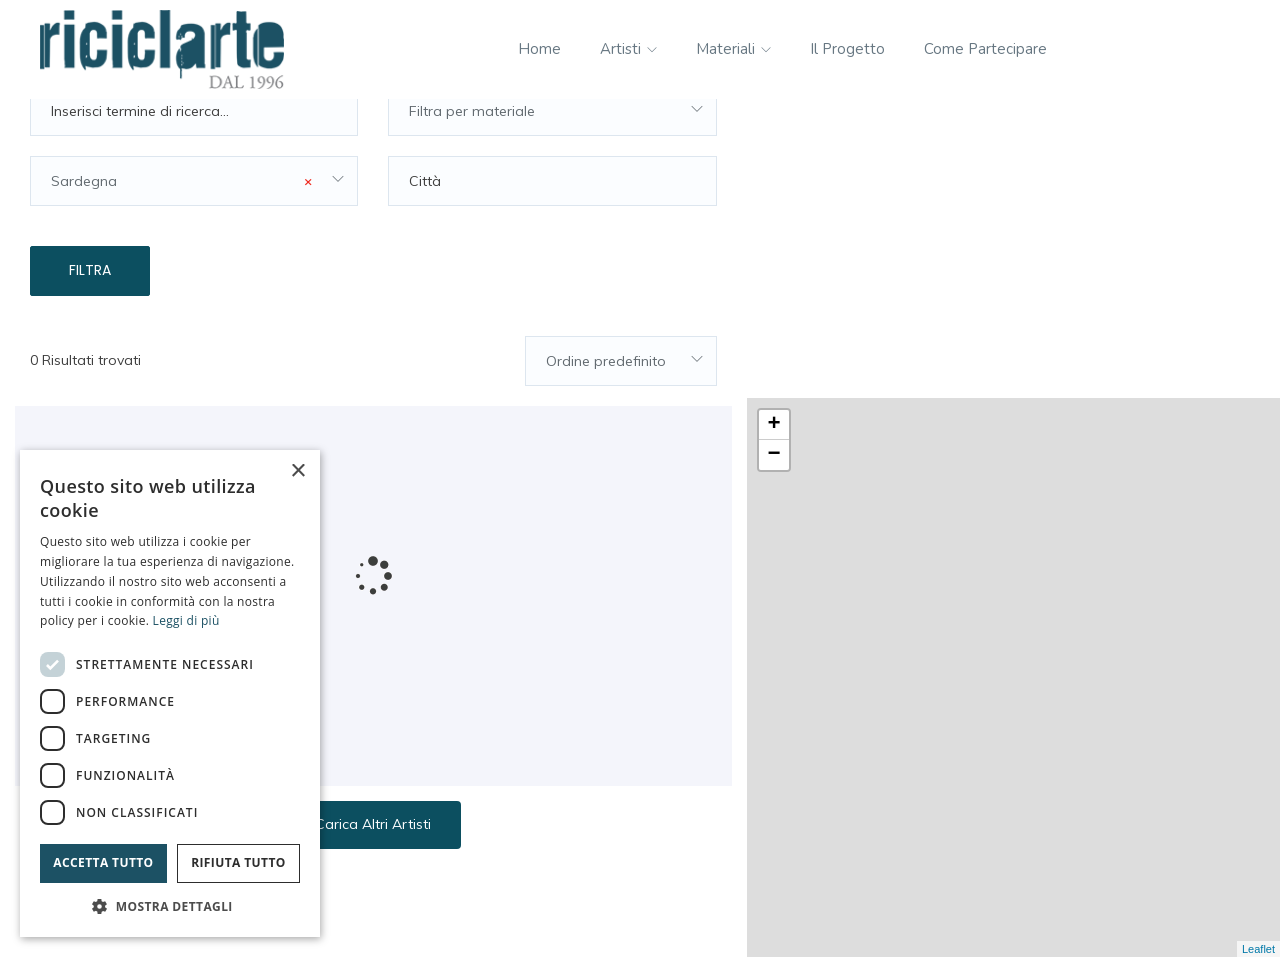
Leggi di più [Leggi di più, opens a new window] (186, 620)
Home (539, 49)
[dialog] (170, 693)
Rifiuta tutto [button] (238, 862)
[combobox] (552, 155)
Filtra (90, 314)
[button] (170, 906)
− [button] (774, 157)
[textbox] (552, 155)
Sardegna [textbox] (181, 225)
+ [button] (774, 127)
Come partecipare (985, 49)
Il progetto (847, 49)
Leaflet (1258, 949)
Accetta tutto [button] (103, 862)
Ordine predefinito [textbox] (606, 404)
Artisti (628, 49)
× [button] (297, 471)
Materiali (733, 49)
